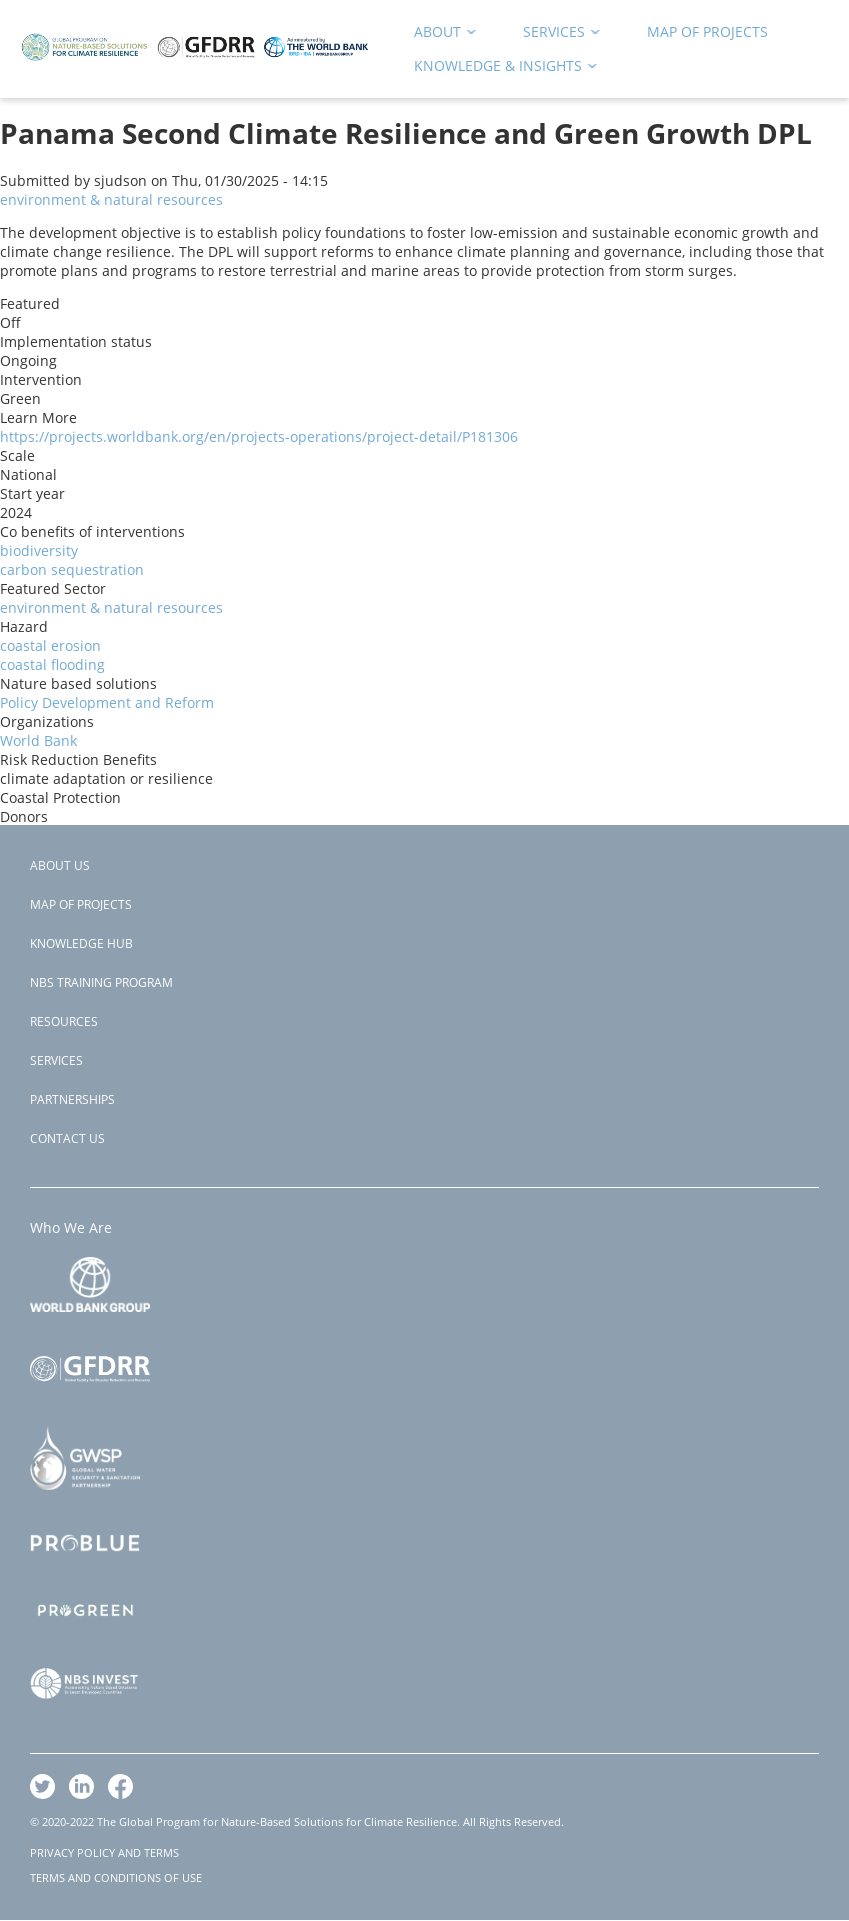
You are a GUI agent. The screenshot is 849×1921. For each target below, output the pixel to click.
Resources (64, 1021)
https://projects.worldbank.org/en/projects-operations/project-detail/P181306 (259, 436)
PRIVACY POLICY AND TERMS (104, 1852)
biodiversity (39, 550)
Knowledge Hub (81, 943)
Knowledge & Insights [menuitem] (499, 69)
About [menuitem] (438, 35)
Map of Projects (81, 904)
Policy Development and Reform (107, 702)
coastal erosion (50, 645)
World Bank (38, 740)
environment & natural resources (111, 199)
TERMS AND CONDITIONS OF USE (116, 1877)
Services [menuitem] (555, 35)
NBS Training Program (101, 982)
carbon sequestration (72, 569)
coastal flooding (52, 664)
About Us (60, 865)
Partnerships (72, 1099)
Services (56, 1060)
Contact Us (67, 1138)
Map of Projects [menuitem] (707, 31)
